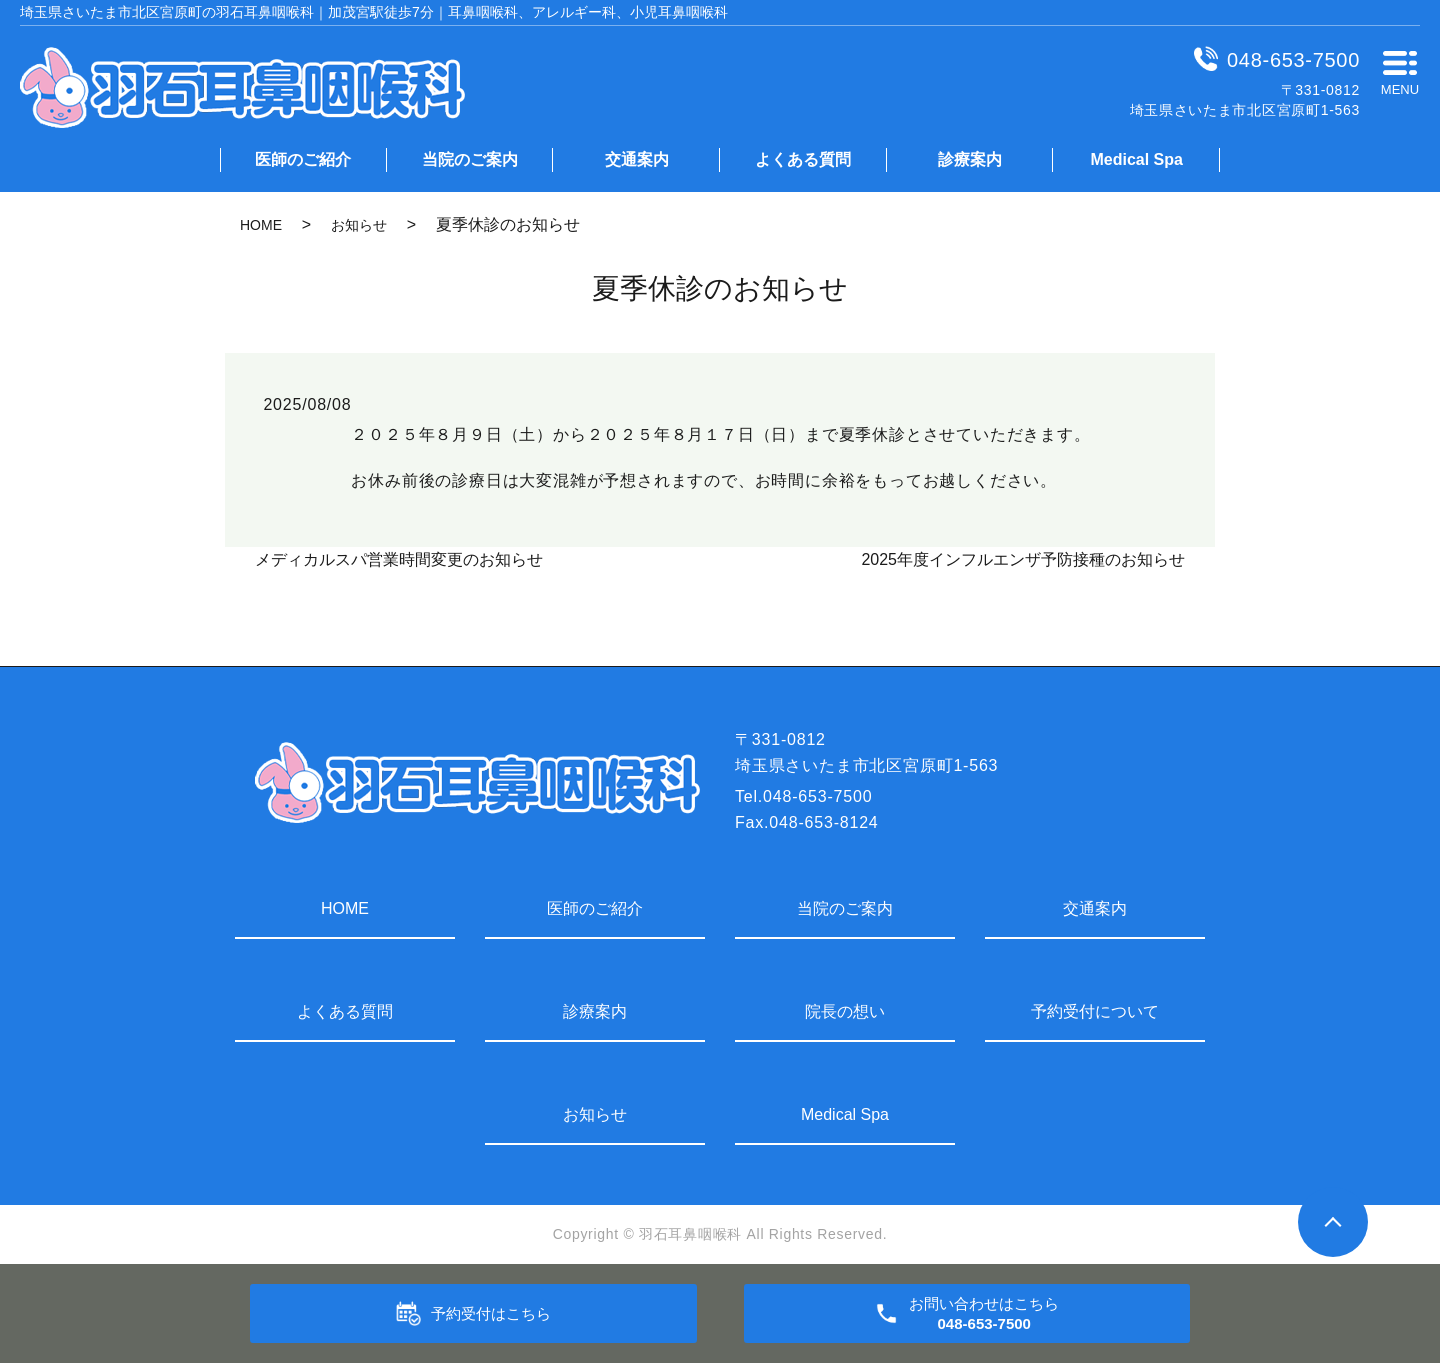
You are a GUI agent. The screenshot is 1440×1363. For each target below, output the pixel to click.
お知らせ (359, 225)
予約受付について (1095, 1011)
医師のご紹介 (303, 159)
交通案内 (637, 159)
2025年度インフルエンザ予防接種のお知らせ (1023, 559)
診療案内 (970, 159)
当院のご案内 (470, 159)
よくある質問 (803, 159)
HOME (261, 225)
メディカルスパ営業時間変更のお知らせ (399, 559)
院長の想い (845, 1011)
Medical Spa (1136, 159)
